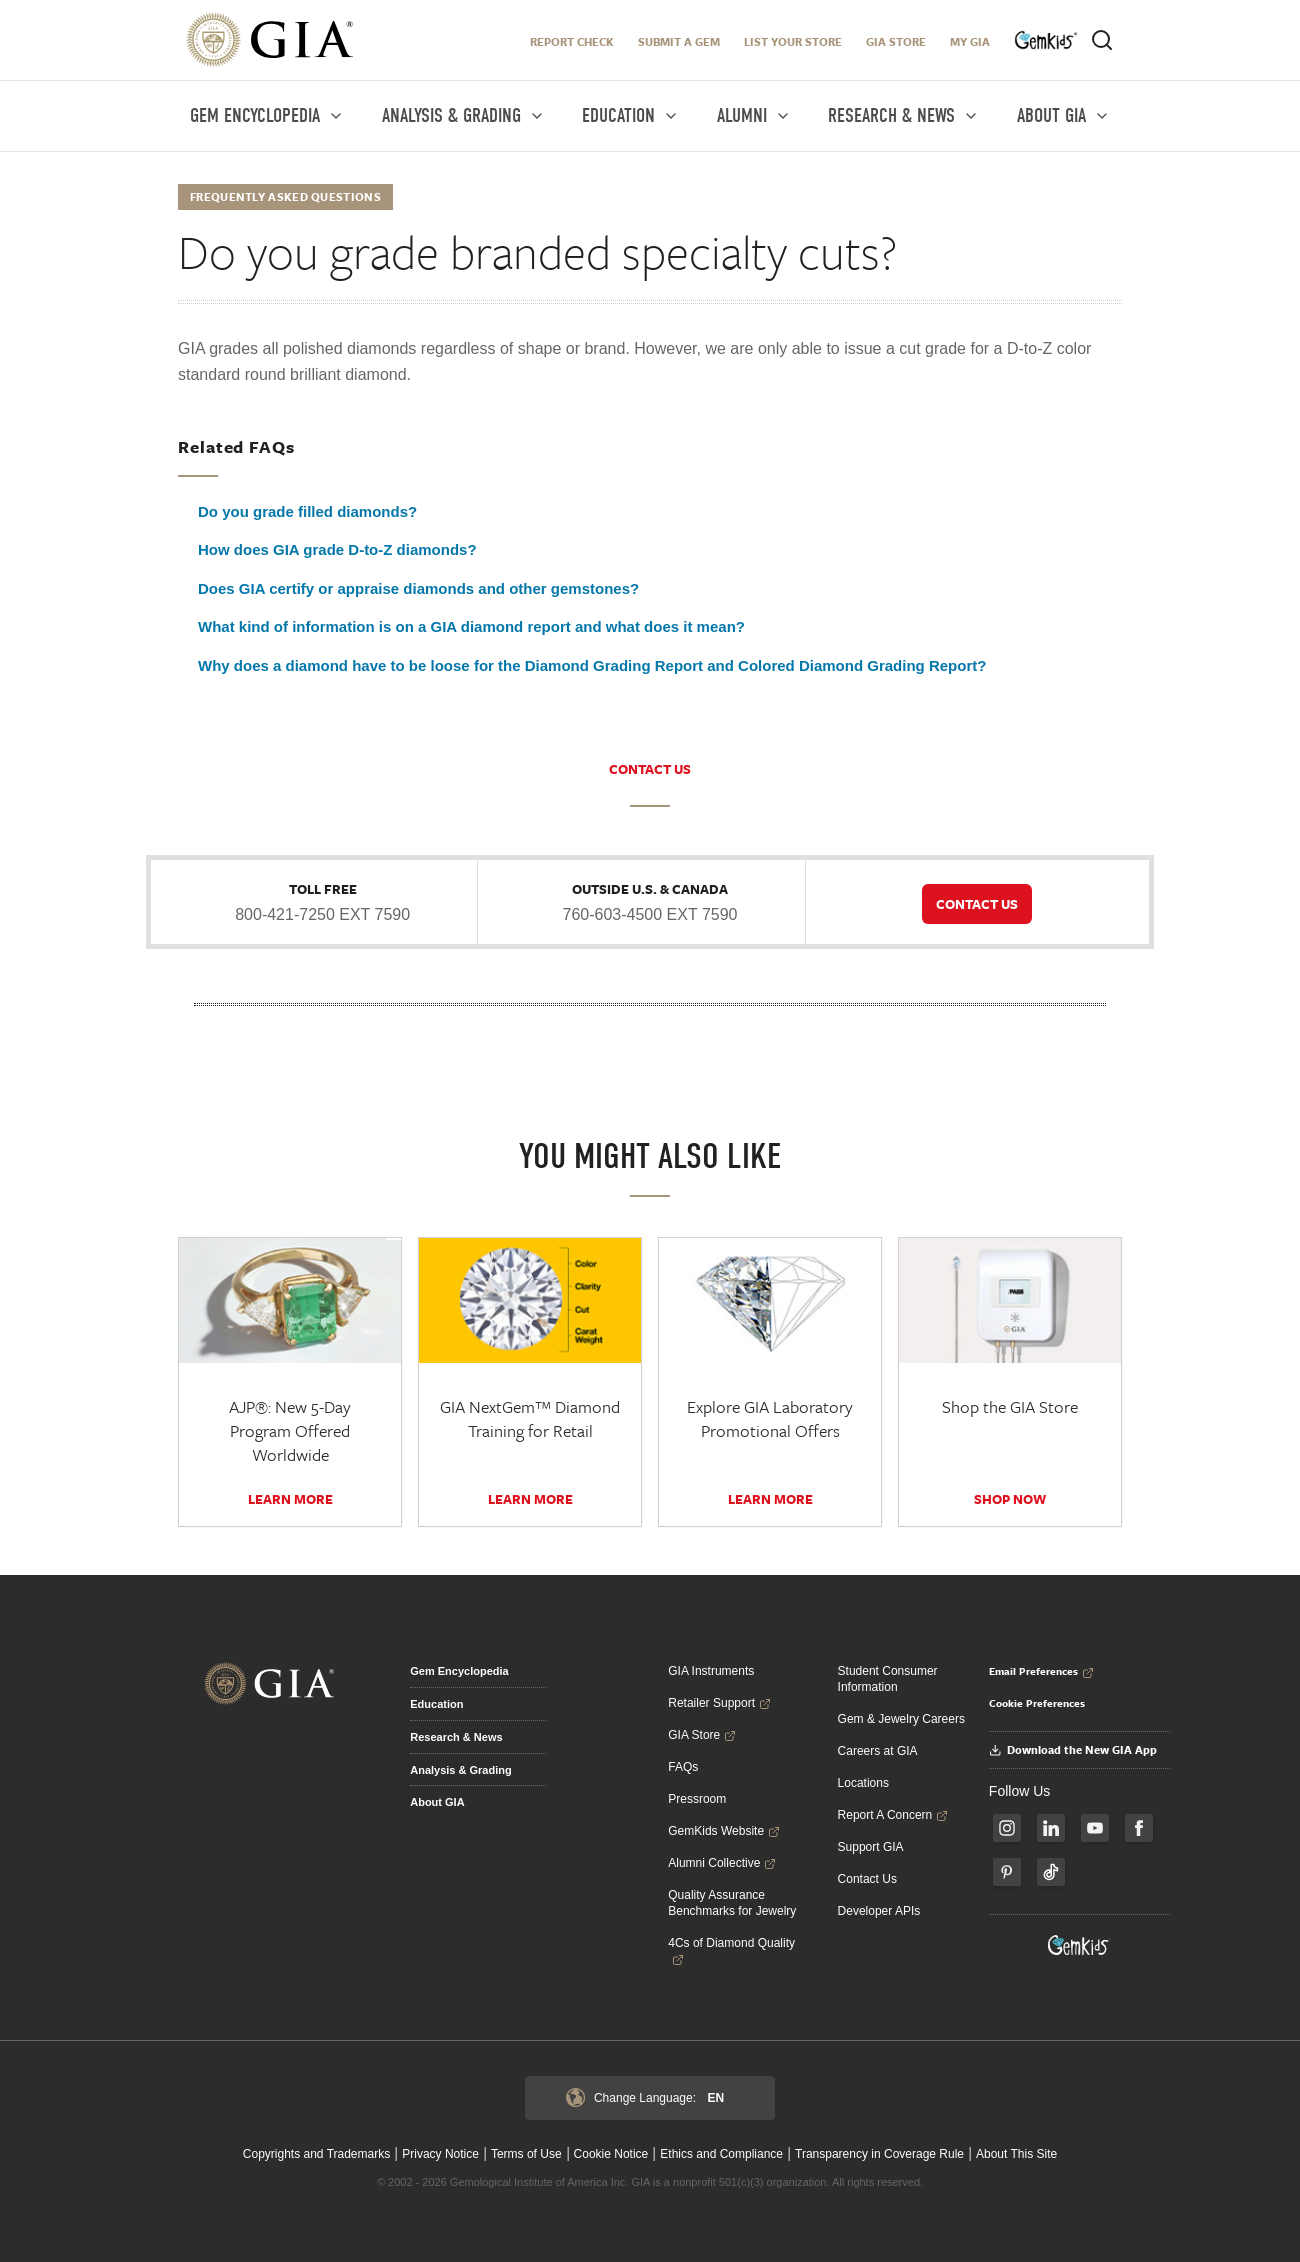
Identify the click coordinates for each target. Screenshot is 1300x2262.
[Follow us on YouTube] (1095, 1828)
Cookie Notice (611, 2154)
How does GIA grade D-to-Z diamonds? (337, 549)
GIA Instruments (711, 1671)
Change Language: (645, 2098)
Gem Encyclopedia (459, 1671)
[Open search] (1102, 40)
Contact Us (867, 1879)
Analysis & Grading (460, 1770)
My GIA (970, 41)
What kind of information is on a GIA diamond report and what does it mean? (471, 626)
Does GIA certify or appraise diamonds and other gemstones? (418, 588)
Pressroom (697, 1799)
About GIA (437, 1802)
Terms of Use (526, 2154)
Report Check (572, 41)
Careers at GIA (878, 1751)
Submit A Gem (679, 41)
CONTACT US (650, 769)
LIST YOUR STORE (793, 41)
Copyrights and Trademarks (316, 2154)
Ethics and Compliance (721, 2154)
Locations (863, 1783)
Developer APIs (879, 1911)
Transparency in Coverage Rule (879, 2154)
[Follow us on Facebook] (1139, 1828)
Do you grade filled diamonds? (307, 511)
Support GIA (871, 1847)
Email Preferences (1041, 1671)
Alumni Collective (722, 1863)
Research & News (456, 1737)
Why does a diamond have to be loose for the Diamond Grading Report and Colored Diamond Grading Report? (592, 665)
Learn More (290, 1499)
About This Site (1016, 2154)
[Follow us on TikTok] (1051, 1872)
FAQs (683, 1767)
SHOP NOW (1010, 1499)
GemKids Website (724, 1831)
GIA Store (896, 41)
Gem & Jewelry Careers (901, 1719)
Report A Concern (893, 1815)
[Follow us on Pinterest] (1007, 1872)
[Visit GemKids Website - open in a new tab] (1079, 1945)
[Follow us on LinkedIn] (1051, 1828)
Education (436, 1704)
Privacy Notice (440, 2154)
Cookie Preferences (1037, 1703)
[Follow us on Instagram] (1007, 1828)
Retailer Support (719, 1703)
